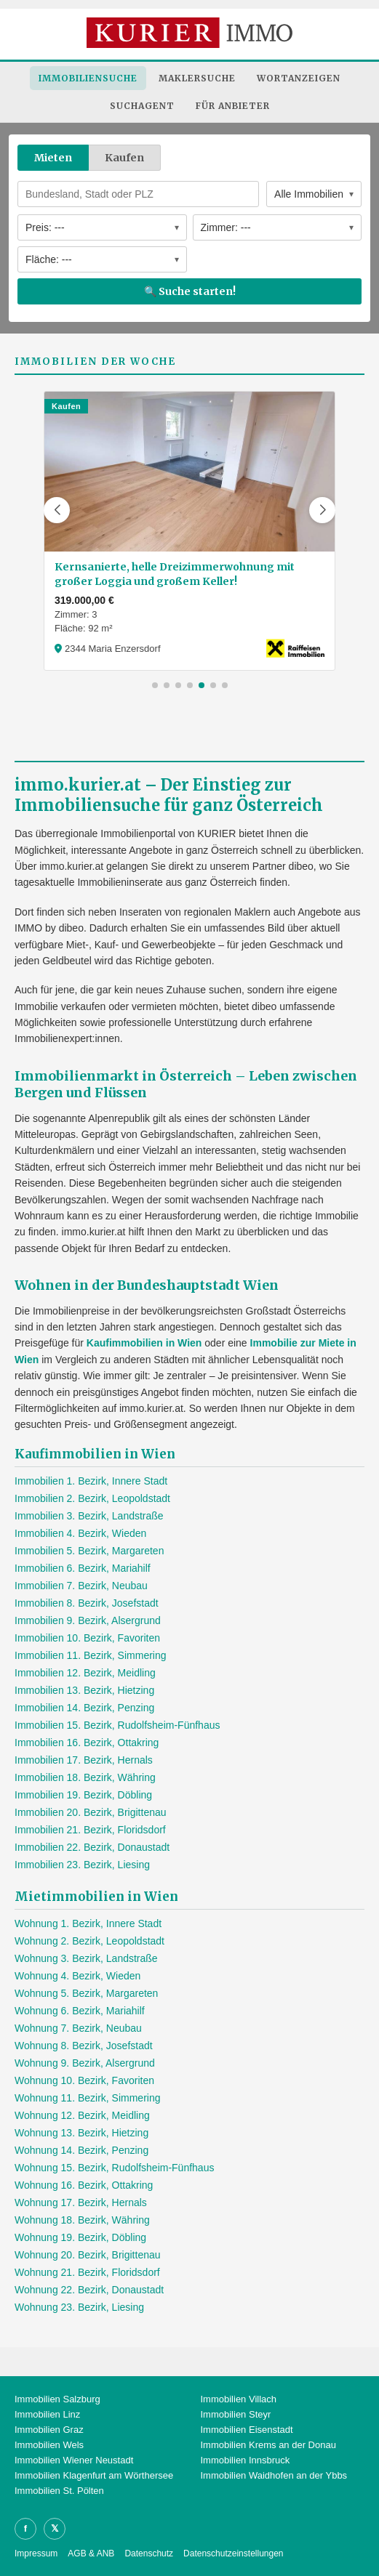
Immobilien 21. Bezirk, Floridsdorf (90, 1830)
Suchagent (142, 105)
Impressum (36, 2553)
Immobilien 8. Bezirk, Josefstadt (87, 1603)
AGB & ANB (91, 2553)
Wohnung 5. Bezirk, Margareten (86, 1993)
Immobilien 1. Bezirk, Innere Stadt (91, 1481)
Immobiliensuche (88, 78)
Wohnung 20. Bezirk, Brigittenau (88, 2255)
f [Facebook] (25, 2528)
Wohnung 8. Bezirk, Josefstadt (84, 2045)
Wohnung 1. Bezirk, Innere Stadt (88, 1923)
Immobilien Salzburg (57, 2399)
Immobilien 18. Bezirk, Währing (85, 1777)
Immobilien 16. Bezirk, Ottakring (87, 1742)
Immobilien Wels (49, 2444)
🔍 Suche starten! (190, 291)
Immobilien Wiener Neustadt (74, 2460)
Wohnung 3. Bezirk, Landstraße (86, 1958)
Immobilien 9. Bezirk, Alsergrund (88, 1620)
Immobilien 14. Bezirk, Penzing (84, 1707)
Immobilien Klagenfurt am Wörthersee (94, 2475)
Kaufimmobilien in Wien (144, 1343)
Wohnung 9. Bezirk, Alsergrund (85, 2063)
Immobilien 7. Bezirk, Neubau (81, 1585)
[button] (57, 510)
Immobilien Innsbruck (245, 2460)
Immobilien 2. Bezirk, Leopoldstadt (92, 1498)
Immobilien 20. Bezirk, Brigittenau (91, 1812)
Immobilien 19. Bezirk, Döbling (83, 1795)
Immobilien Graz (49, 2429)
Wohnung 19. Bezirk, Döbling (80, 2237)
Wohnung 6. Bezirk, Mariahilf (80, 2010)
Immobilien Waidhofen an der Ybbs (274, 2475)
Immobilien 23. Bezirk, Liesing (82, 1864)
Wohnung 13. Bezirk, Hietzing (81, 2133)
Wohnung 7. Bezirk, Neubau (78, 2028)
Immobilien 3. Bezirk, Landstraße (89, 1516)
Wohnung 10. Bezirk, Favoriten (84, 2080)
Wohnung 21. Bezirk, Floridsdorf (87, 2272)
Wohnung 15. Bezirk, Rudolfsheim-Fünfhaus (114, 2167)
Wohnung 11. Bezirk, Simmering (88, 2098)
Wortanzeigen (298, 78)
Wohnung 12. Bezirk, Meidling (82, 2115)
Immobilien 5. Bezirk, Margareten (89, 1550)
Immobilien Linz (47, 2414)
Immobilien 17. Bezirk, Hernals (84, 1760)
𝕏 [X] (54, 2528)
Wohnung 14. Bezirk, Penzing (81, 2150)
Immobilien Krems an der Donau (268, 2444)
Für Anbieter (233, 105)
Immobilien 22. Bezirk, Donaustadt (92, 1847)
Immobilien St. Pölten (59, 2490)
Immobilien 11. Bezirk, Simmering (91, 1655)
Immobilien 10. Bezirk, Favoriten (87, 1638)
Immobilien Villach (239, 2399)
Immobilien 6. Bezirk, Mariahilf (83, 1568)
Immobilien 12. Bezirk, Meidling (85, 1673)
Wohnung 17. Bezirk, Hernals (81, 2202)
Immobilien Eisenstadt (247, 2429)
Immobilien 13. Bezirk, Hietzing (84, 1690)
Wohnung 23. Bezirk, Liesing (79, 2307)
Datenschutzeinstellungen (233, 2553)
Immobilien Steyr (236, 2414)
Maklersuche (197, 78)
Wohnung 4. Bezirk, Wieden (77, 1976)
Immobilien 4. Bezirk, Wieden (80, 1533)
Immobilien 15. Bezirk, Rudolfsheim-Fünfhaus (117, 1725)
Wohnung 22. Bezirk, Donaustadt (89, 2290)
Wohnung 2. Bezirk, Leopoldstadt (89, 1941)
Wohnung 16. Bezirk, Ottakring (84, 2185)
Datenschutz (148, 2553)
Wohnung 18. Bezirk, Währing (82, 2220)
